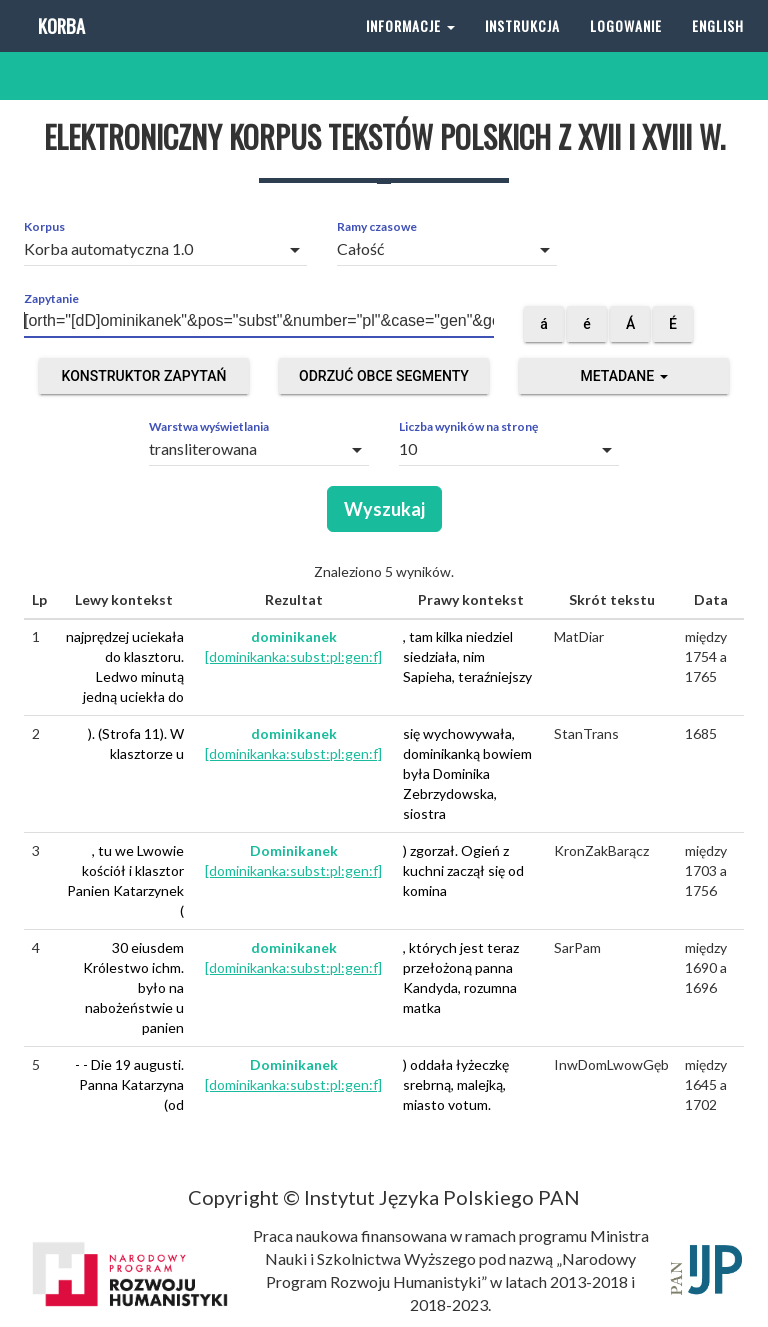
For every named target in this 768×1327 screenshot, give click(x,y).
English (718, 49)
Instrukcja (522, 49)
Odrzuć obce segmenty (384, 376)
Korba (59, 49)
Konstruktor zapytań (144, 376)
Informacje (410, 49)
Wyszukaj (384, 509)
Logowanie (626, 49)
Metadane (623, 376)
